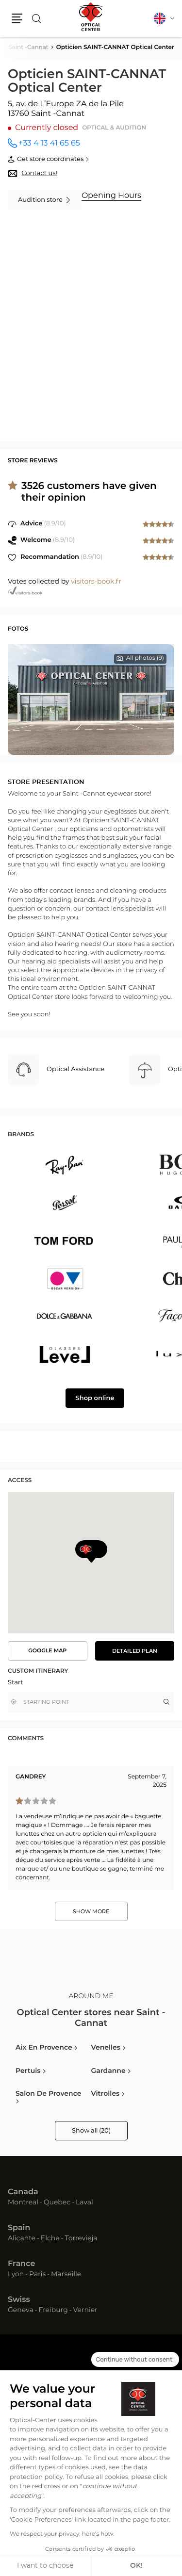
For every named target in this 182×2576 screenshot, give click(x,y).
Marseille (66, 2274)
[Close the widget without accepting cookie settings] (135, 2359)
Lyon (16, 2274)
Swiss (19, 2300)
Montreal (23, 2202)
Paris (37, 2274)
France (21, 2264)
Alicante (21, 2238)
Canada (23, 2192)
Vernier (85, 2310)
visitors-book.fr (96, 581)
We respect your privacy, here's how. (62, 2534)
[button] (17, 18)
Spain (19, 2228)
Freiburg (52, 2310)
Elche (50, 2238)
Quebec (57, 2202)
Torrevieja (81, 2238)
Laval (84, 2202)
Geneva (20, 2310)
